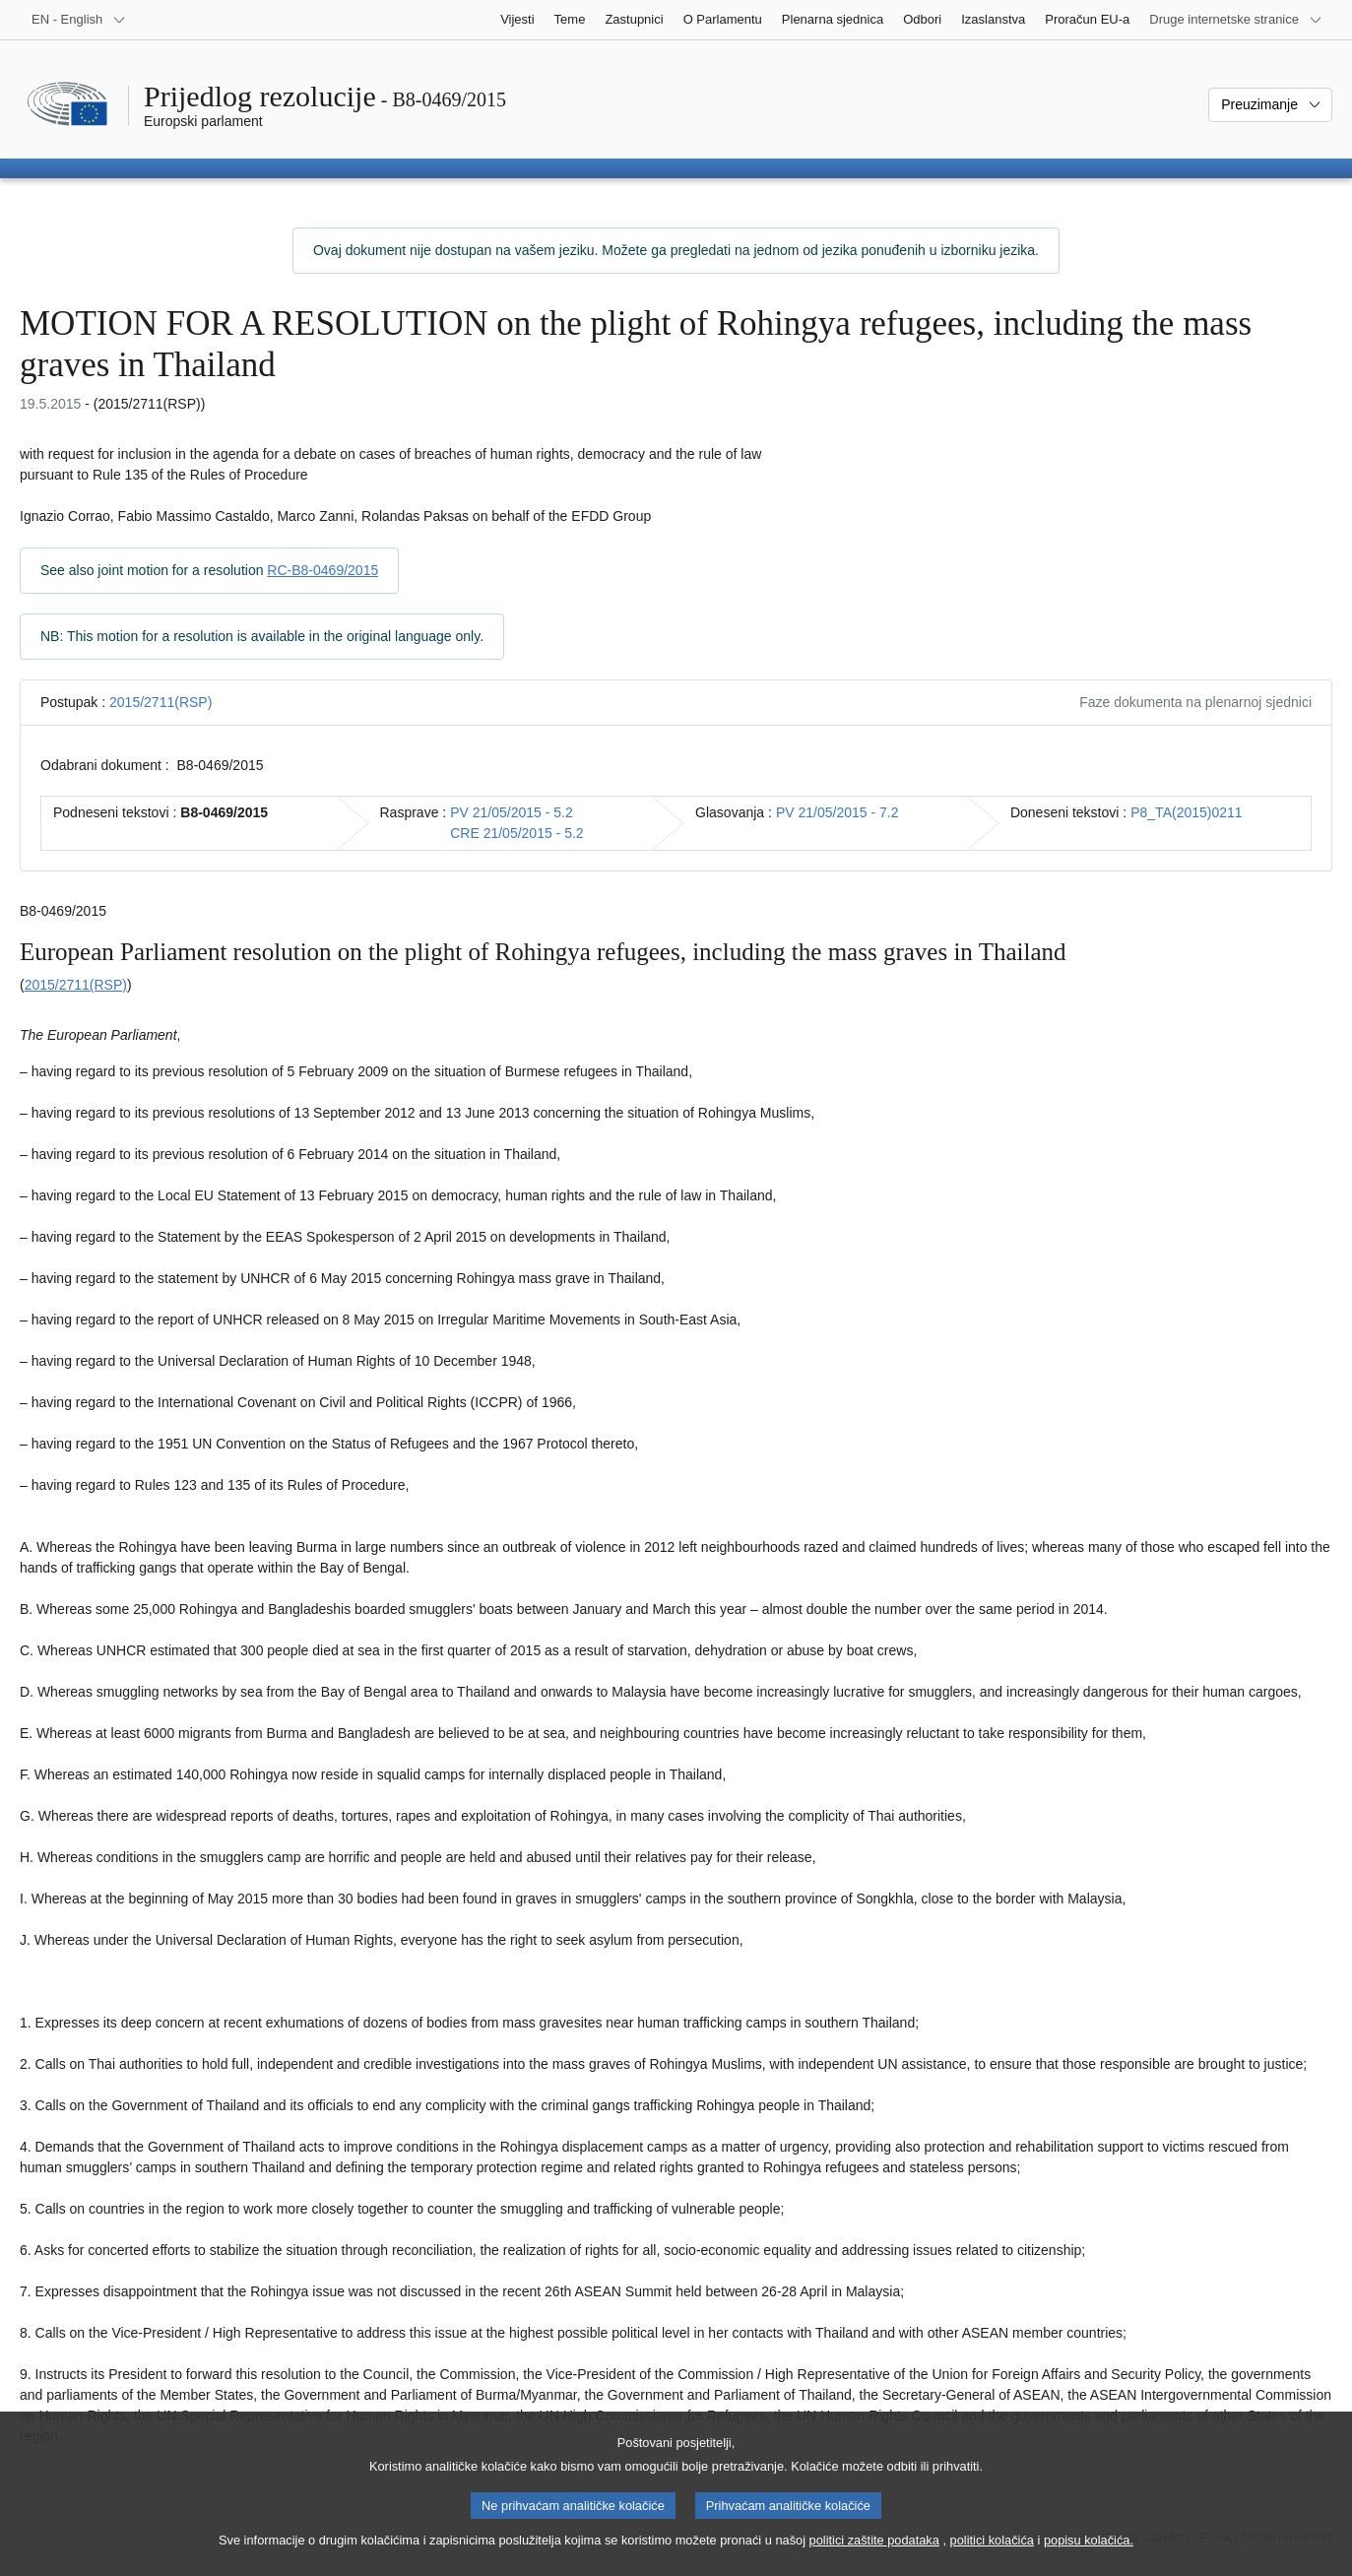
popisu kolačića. (1088, 2554)
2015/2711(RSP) (160, 702)
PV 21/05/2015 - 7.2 (837, 812)
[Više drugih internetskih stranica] (1235, 19)
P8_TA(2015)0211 (1186, 812)
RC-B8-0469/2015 (322, 570)
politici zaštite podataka (874, 2554)
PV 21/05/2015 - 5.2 (511, 812)
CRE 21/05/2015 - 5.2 (516, 833)
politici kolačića (992, 2554)
